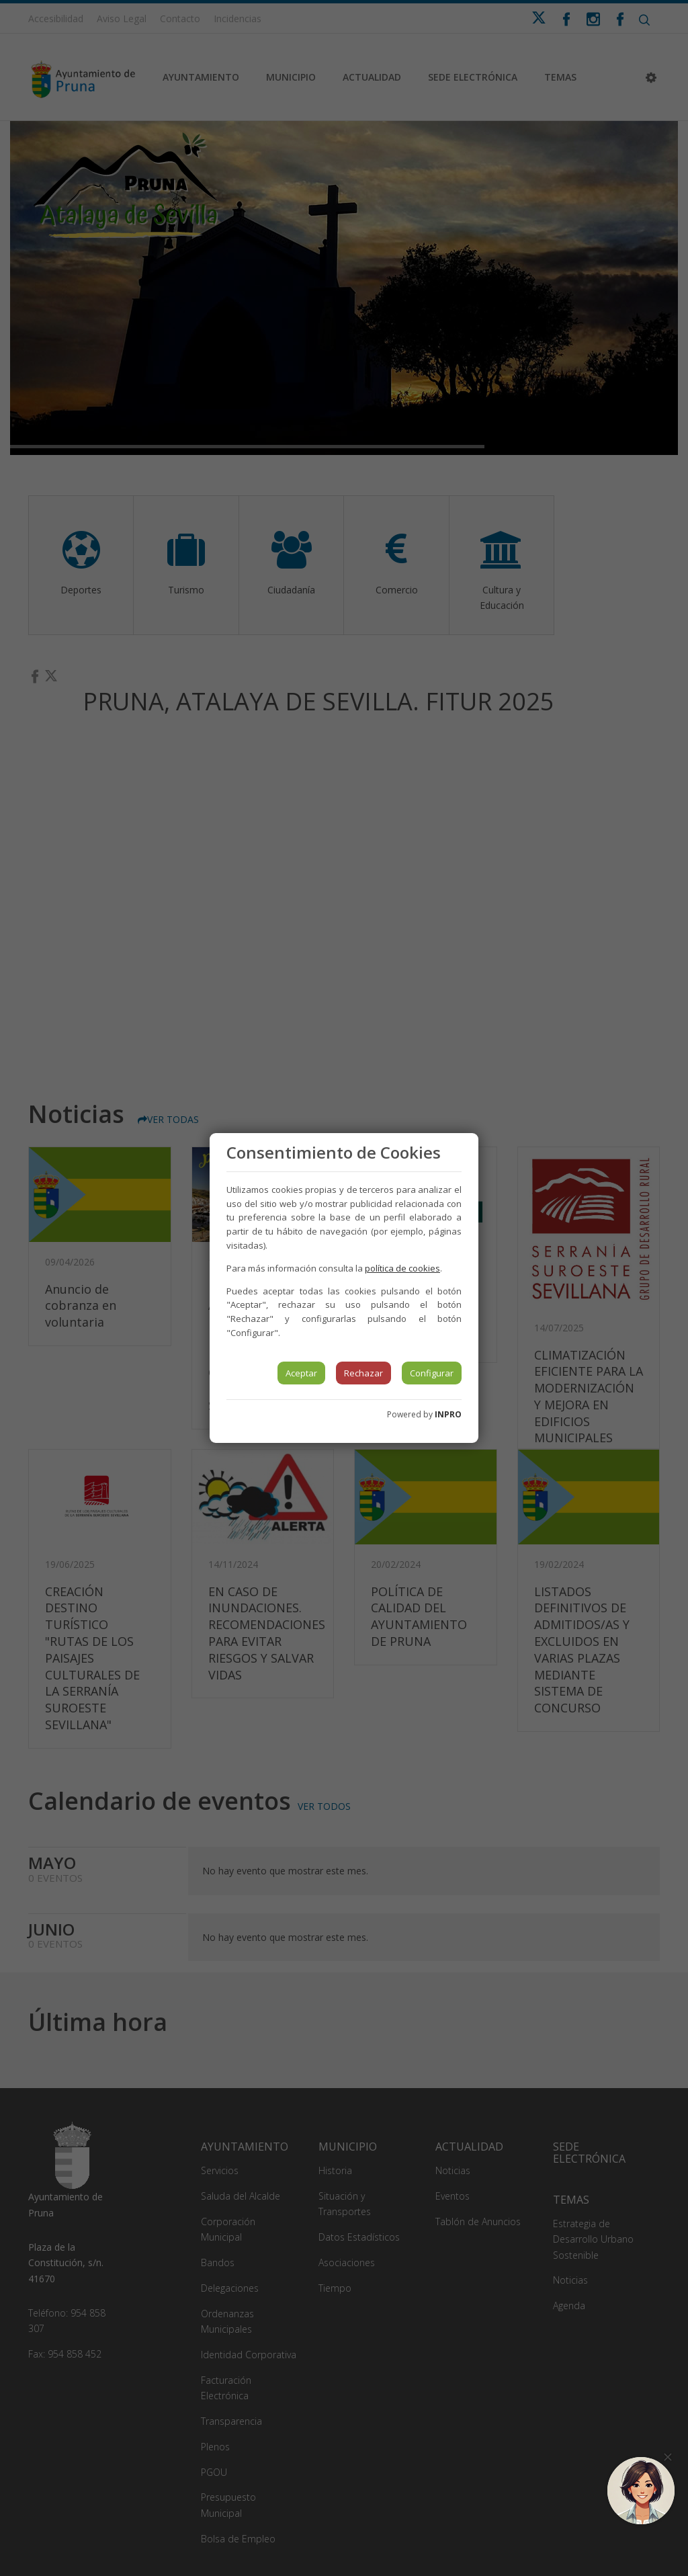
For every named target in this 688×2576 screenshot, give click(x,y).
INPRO (448, 1414)
